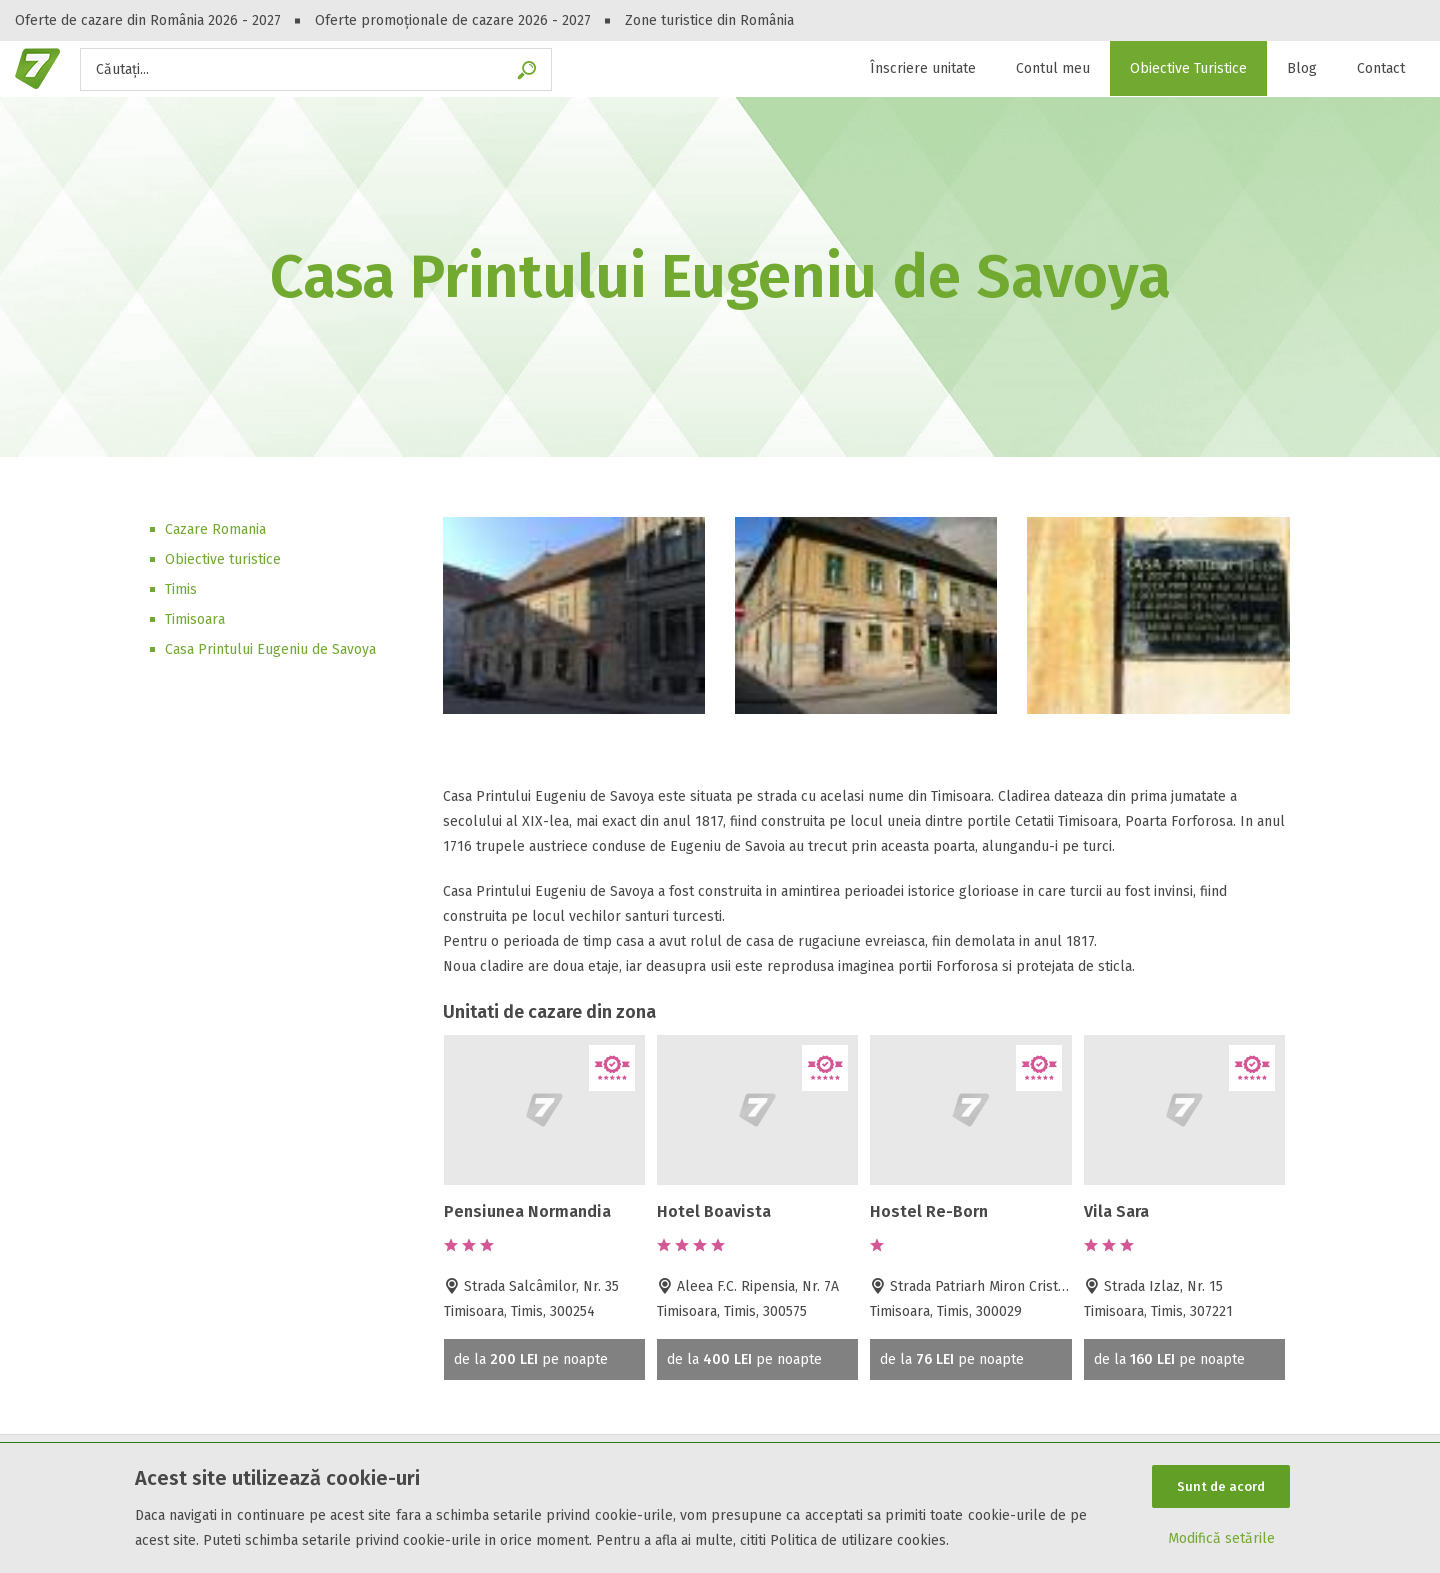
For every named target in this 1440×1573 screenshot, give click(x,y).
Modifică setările (1221, 1539)
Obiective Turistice (1188, 68)
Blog (1302, 68)
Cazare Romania (215, 529)
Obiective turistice (223, 559)
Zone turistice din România (709, 20)
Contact (1381, 68)
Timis (181, 589)
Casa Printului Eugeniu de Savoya (270, 649)
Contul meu (1053, 68)
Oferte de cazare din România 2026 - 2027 (148, 20)
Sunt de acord (1221, 1485)
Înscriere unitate (923, 68)
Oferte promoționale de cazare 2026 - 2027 (453, 20)
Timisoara (195, 619)
